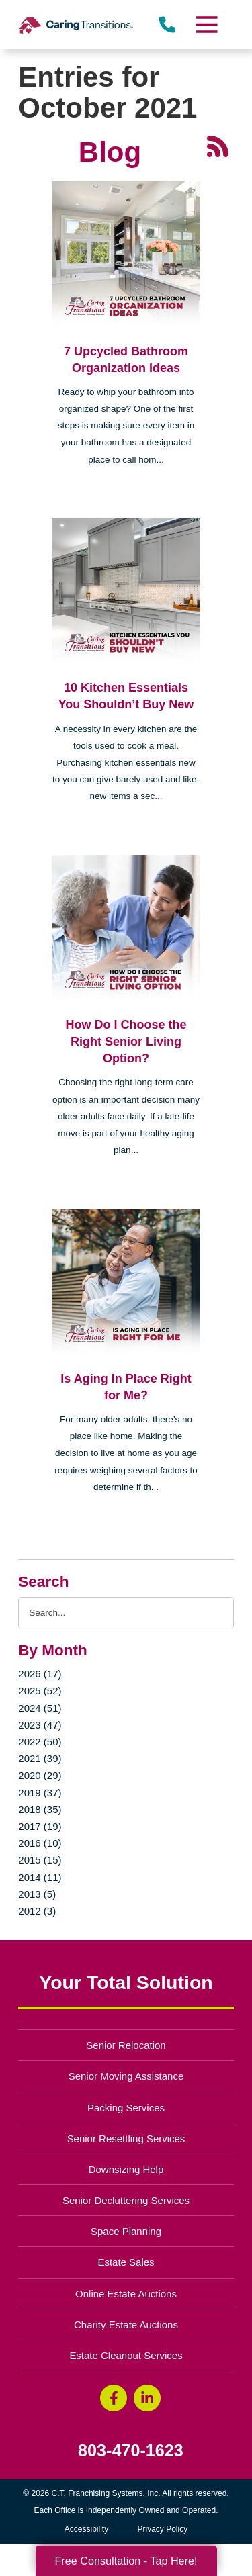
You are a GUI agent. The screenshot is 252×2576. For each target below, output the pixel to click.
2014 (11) (39, 1877)
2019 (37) (39, 1792)
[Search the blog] (125, 1612)
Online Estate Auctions (126, 2293)
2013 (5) (37, 1894)
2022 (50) (39, 1741)
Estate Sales (125, 2262)
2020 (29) (39, 1775)
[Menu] (206, 24)
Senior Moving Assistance (126, 2076)
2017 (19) (39, 1826)
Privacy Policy (163, 2529)
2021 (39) (39, 1758)
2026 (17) (39, 1674)
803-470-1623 (130, 2450)
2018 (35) (39, 1809)
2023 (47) (39, 1725)
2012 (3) (37, 1911)
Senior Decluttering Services (126, 2200)
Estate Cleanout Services (125, 2355)
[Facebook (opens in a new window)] (113, 2398)
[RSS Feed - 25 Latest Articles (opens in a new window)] (218, 145)
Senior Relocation (125, 2045)
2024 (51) (39, 1708)
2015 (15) (39, 1860)
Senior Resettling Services (126, 2138)
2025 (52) (39, 1690)
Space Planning (126, 2231)
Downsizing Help (126, 2169)
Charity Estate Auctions (126, 2324)
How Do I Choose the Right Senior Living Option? (126, 1041)
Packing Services (126, 2107)
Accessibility (86, 2529)
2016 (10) (39, 1843)
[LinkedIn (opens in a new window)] (147, 2398)
